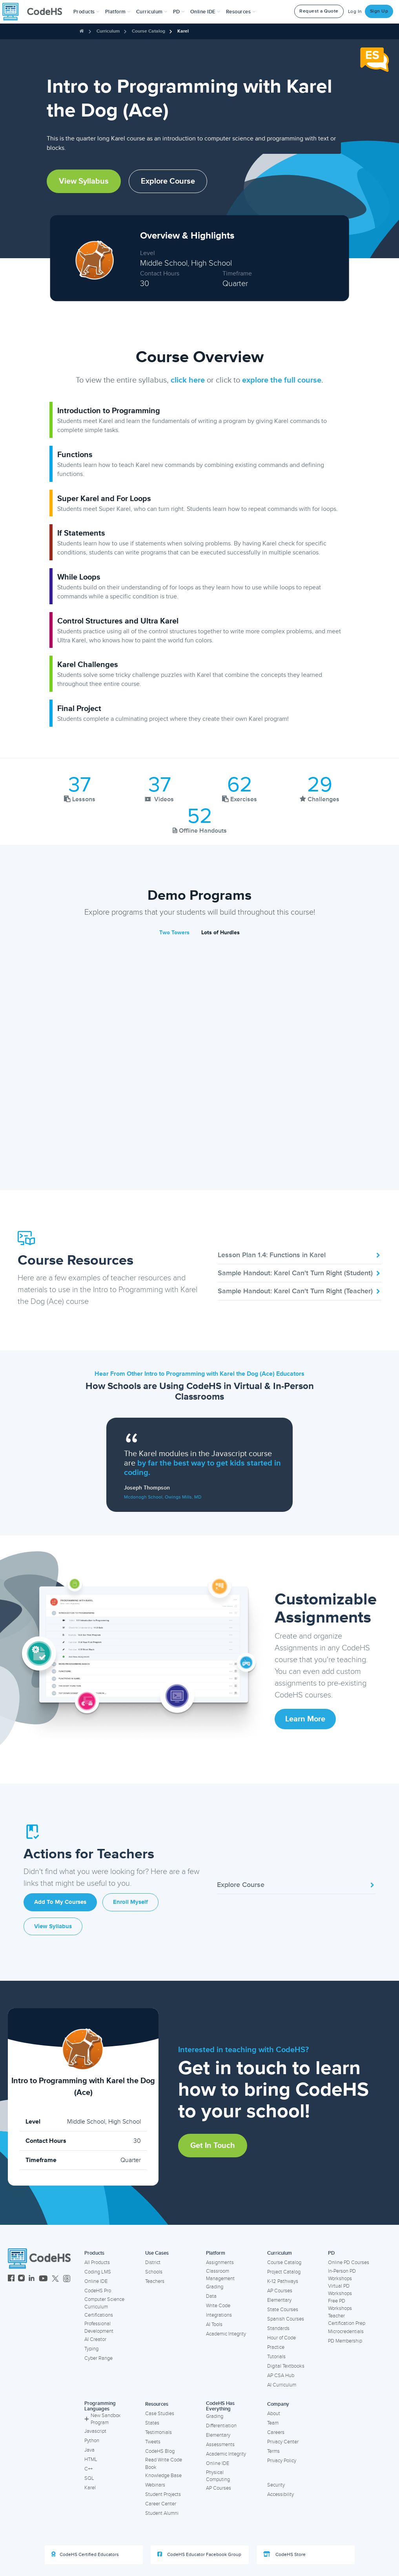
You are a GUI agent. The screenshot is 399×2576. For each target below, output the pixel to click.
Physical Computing (218, 2476)
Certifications (98, 2315)
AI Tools (214, 2324)
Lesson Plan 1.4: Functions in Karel (299, 1255)
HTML (90, 2459)
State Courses (282, 2309)
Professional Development (98, 2327)
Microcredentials (346, 2331)
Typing (91, 2349)
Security (276, 2485)
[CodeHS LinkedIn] (31, 2279)
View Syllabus (84, 181)
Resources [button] (241, 12)
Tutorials (276, 2357)
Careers (275, 2432)
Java (89, 2450)
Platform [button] (118, 12)
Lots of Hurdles (220, 932)
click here (188, 380)
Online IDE (95, 2281)
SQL (89, 2478)
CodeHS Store (284, 2554)
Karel (183, 31)
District (152, 2262)
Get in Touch (212, 2145)
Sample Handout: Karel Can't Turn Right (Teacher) (299, 1291)
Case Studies (159, 2413)
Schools (153, 2272)
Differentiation (221, 2426)
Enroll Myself (130, 1902)
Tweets (152, 2442)
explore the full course (281, 380)
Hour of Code (281, 2338)
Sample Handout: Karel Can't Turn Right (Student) (299, 1273)
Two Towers (174, 932)
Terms (273, 2451)
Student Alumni (162, 2513)
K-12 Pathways (282, 2281)
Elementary (279, 2300)
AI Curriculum (281, 2385)
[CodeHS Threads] (67, 2279)
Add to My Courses (60, 1902)
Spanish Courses (285, 2319)
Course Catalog (148, 31)
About (273, 2413)
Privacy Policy (281, 2461)
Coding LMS (97, 2272)
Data (211, 2296)
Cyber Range (98, 2358)
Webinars (155, 2485)
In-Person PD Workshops (342, 2275)
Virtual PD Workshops (340, 2290)
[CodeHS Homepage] (35, 12)
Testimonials (158, 2432)
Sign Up (379, 11)
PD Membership (345, 2341)
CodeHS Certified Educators (85, 2554)
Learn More (305, 1719)
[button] (86, 12)
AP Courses (279, 2291)
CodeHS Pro (97, 2291)
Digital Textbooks (285, 2366)
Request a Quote (319, 11)
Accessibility (280, 2494)
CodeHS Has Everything (220, 2406)
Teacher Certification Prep (346, 2319)
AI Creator (95, 2339)
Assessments (220, 2444)
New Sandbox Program (102, 2419)
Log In (355, 12)
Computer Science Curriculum (104, 2303)
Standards (278, 2328)
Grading (214, 2287)
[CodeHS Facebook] (11, 2279)
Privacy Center (283, 2442)
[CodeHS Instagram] (21, 2279)
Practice (275, 2347)
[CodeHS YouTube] (43, 2279)
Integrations (219, 2315)
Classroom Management (220, 2275)
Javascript (95, 2431)
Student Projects (163, 2494)
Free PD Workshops (340, 2305)
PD (331, 2253)
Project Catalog (284, 2272)
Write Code (218, 2306)
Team (273, 2423)
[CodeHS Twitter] (55, 2279)
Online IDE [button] (205, 12)
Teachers (154, 2281)
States (152, 2423)
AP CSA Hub (280, 2375)
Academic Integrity (226, 2334)
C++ (88, 2469)
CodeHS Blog (160, 2451)
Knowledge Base (163, 2475)
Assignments (220, 2262)
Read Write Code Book (163, 2463)
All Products (97, 2262)
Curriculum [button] (152, 12)
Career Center (160, 2504)
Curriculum (108, 31)
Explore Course (168, 181)
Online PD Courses (348, 2262)
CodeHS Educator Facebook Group (199, 2554)
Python (91, 2440)
